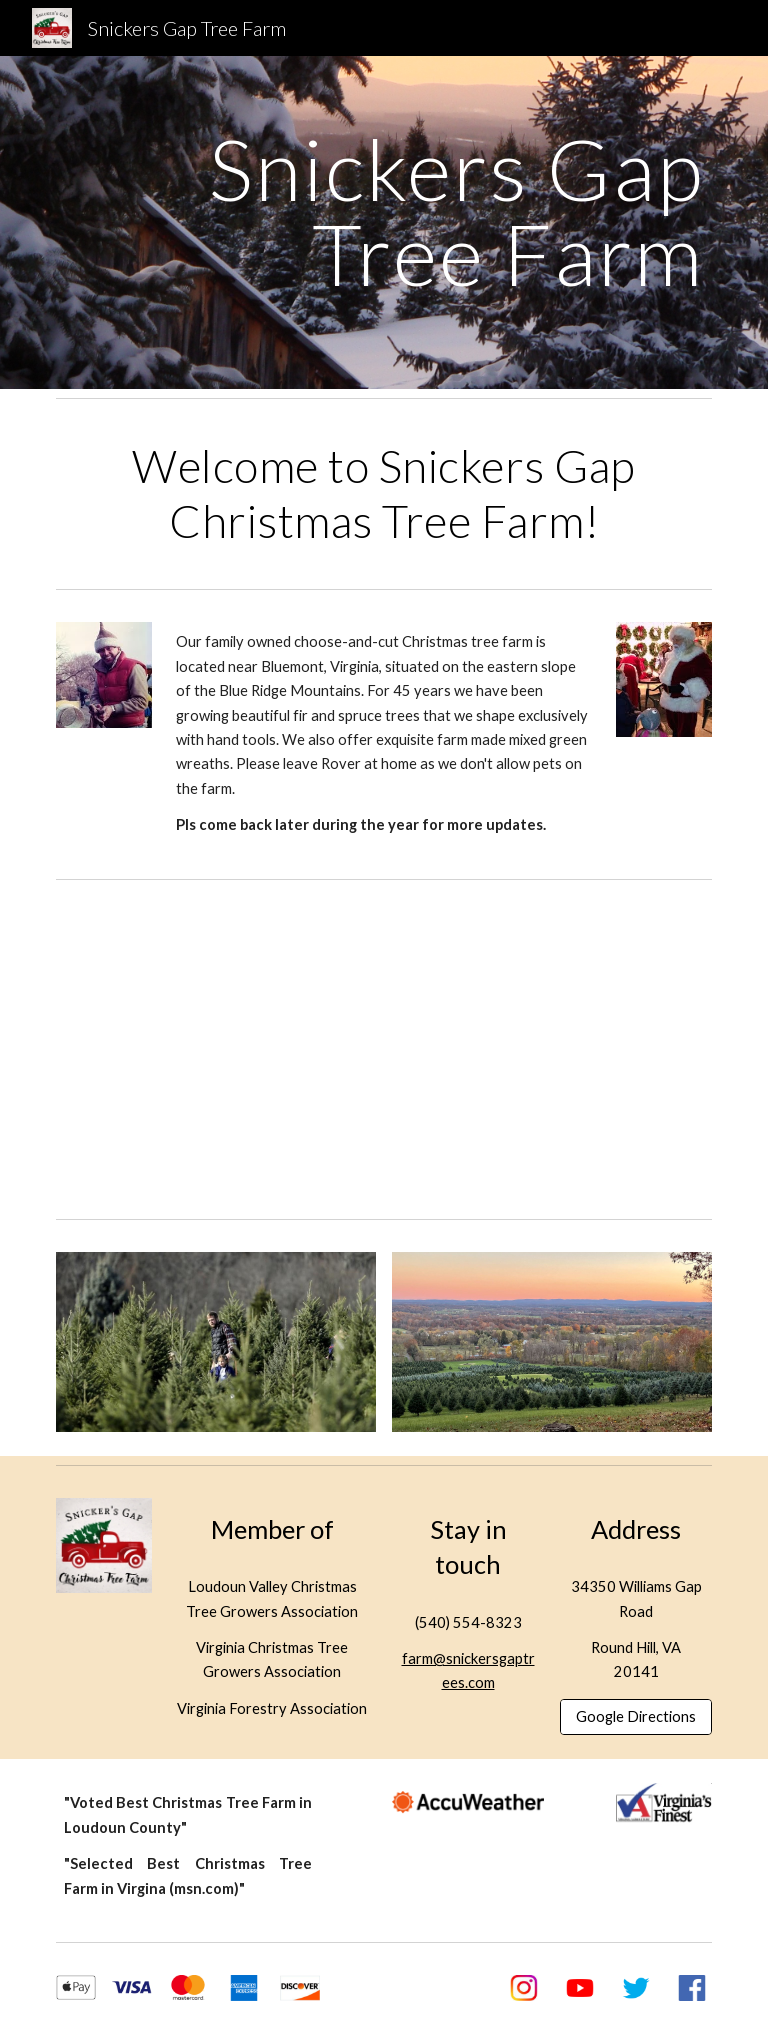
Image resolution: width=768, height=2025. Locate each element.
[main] (383, 211)
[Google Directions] (635, 1717)
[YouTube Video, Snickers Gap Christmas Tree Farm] (383, 1049)
